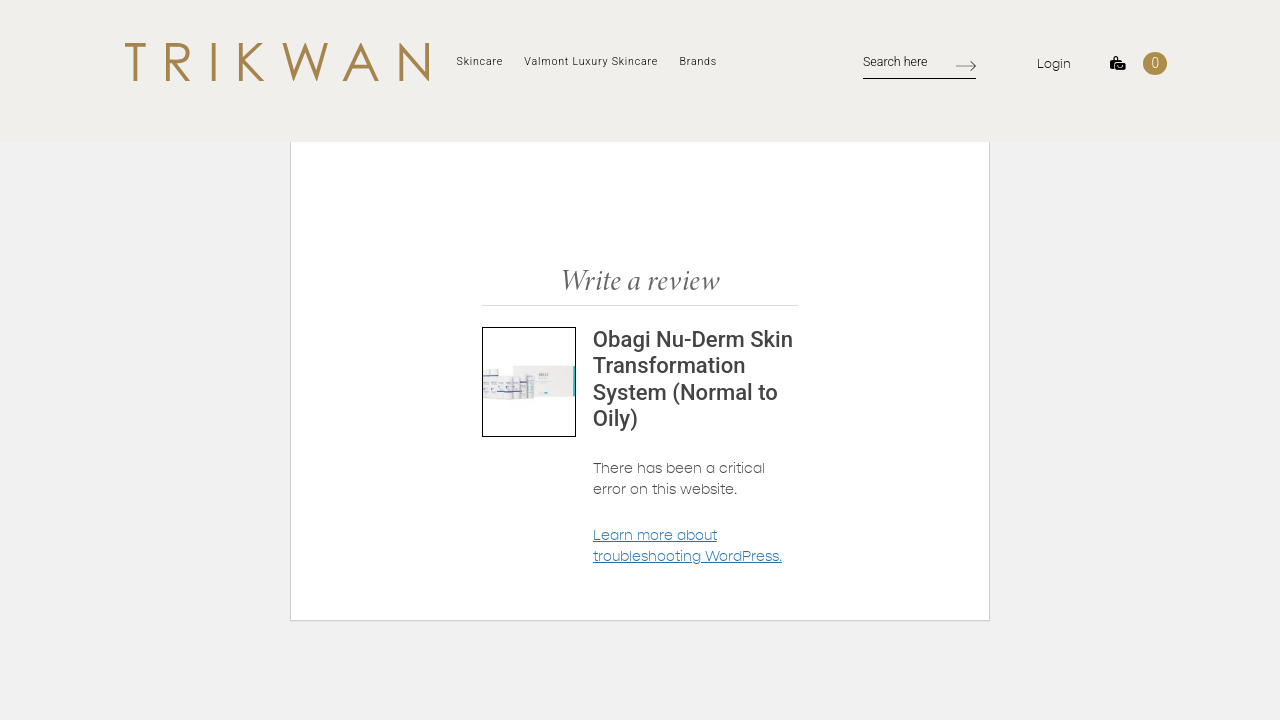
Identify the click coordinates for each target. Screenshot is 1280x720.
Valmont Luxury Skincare (591, 61)
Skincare (480, 61)
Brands (698, 61)
